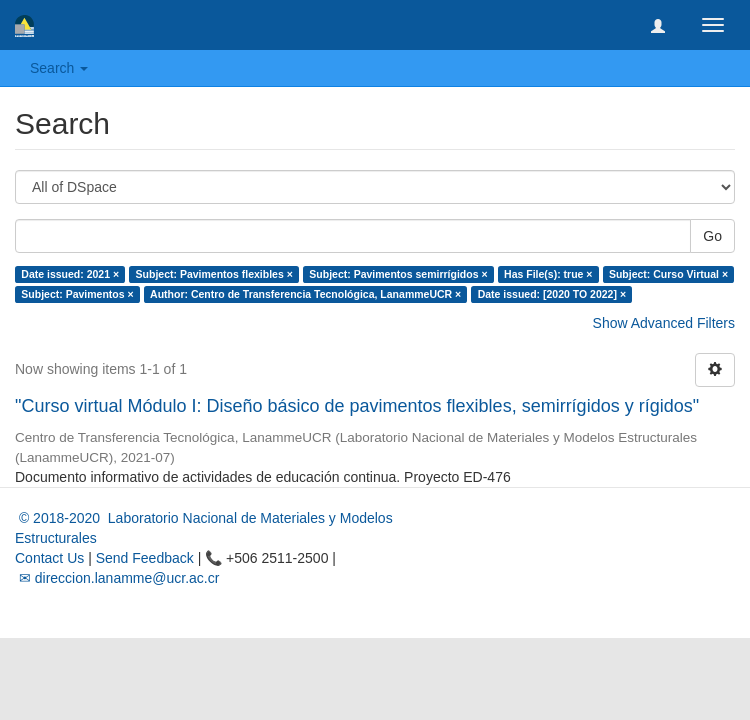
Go (712, 236)
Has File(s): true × (548, 274)
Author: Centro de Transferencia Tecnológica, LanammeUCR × (305, 294)
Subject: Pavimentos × (77, 294)
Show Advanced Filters (664, 323)
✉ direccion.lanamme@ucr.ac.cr (117, 578)
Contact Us (49, 558)
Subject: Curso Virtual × (668, 274)
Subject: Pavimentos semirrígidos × (398, 274)
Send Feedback (145, 558)
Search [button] (59, 68)
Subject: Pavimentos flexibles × (214, 274)
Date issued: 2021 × (70, 274)
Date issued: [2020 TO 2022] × (552, 294)
